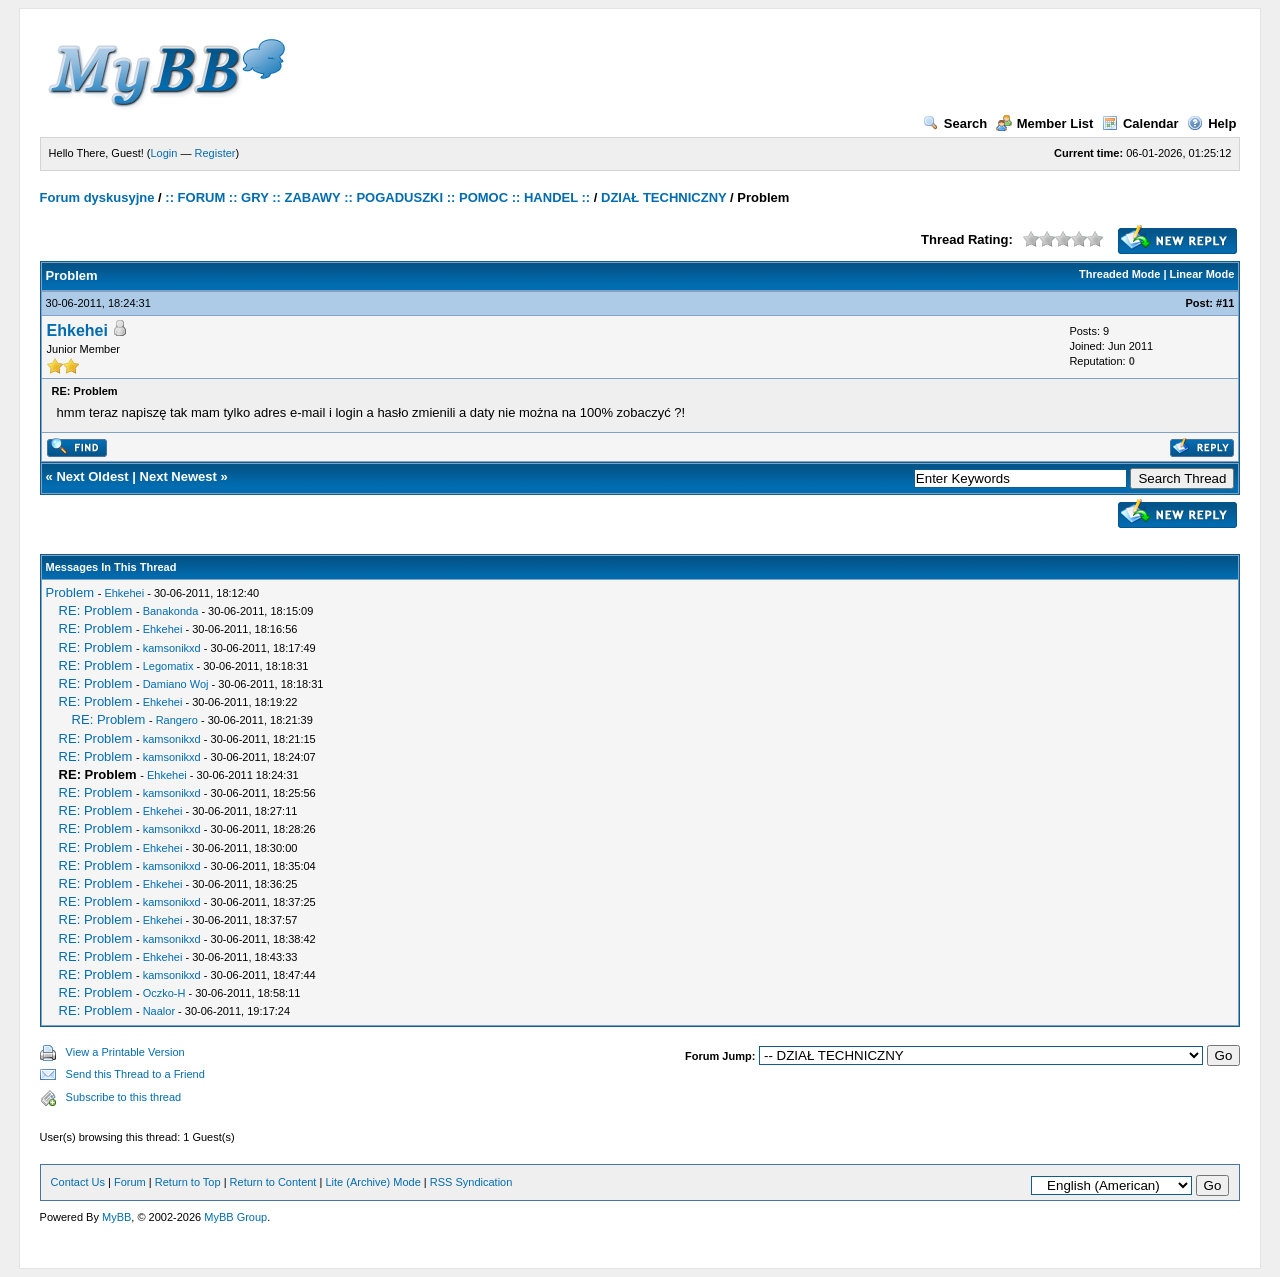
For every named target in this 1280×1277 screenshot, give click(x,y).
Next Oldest (92, 476)
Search (955, 123)
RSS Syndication (471, 1182)
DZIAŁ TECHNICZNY (663, 197)
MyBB (116, 1217)
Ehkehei (77, 330)
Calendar (1140, 123)
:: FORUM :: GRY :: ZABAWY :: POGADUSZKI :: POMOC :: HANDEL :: (377, 197)
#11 (1225, 303)
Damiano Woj (176, 684)
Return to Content (273, 1182)
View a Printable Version (125, 1052)
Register (215, 153)
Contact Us (78, 1182)
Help (1211, 123)
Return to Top (188, 1182)
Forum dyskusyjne (97, 197)
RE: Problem (96, 610)
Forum (130, 1182)
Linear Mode (1202, 274)
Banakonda (171, 611)
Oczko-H (164, 993)
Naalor (159, 1011)
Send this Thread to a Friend (135, 1074)
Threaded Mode (1119, 274)
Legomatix (168, 666)
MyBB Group (235, 1217)
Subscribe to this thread (124, 1097)
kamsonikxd (172, 648)
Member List (1045, 123)
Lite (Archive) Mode (372, 1182)
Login (164, 153)
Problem (70, 592)
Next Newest (178, 476)
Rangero (177, 720)
